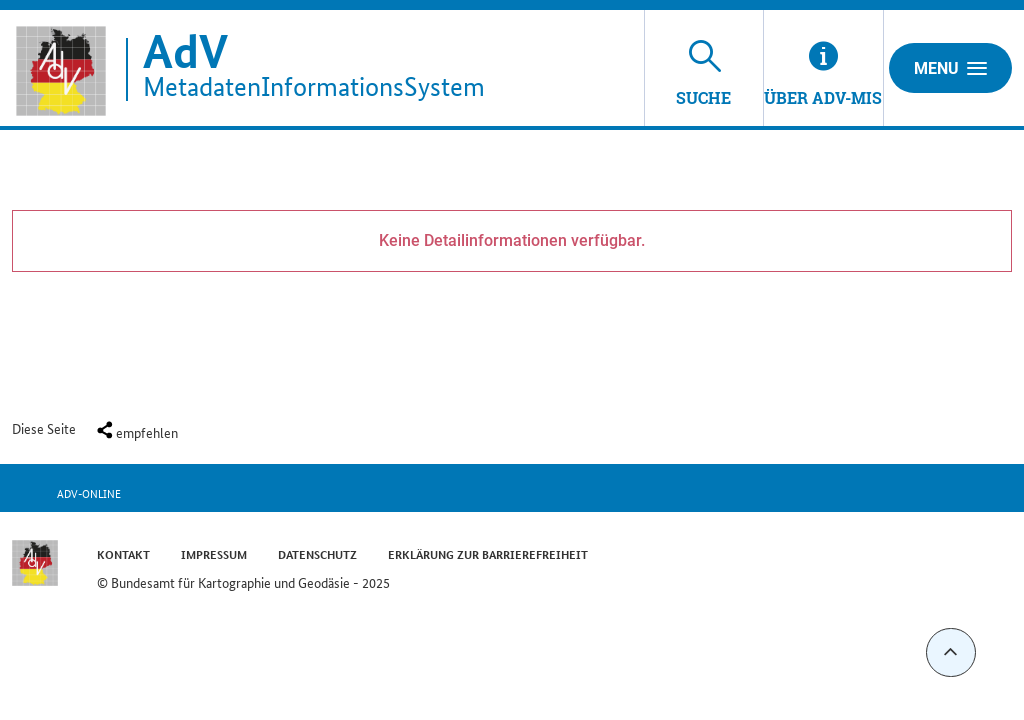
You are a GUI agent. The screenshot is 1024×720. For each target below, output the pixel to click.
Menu (950, 68)
